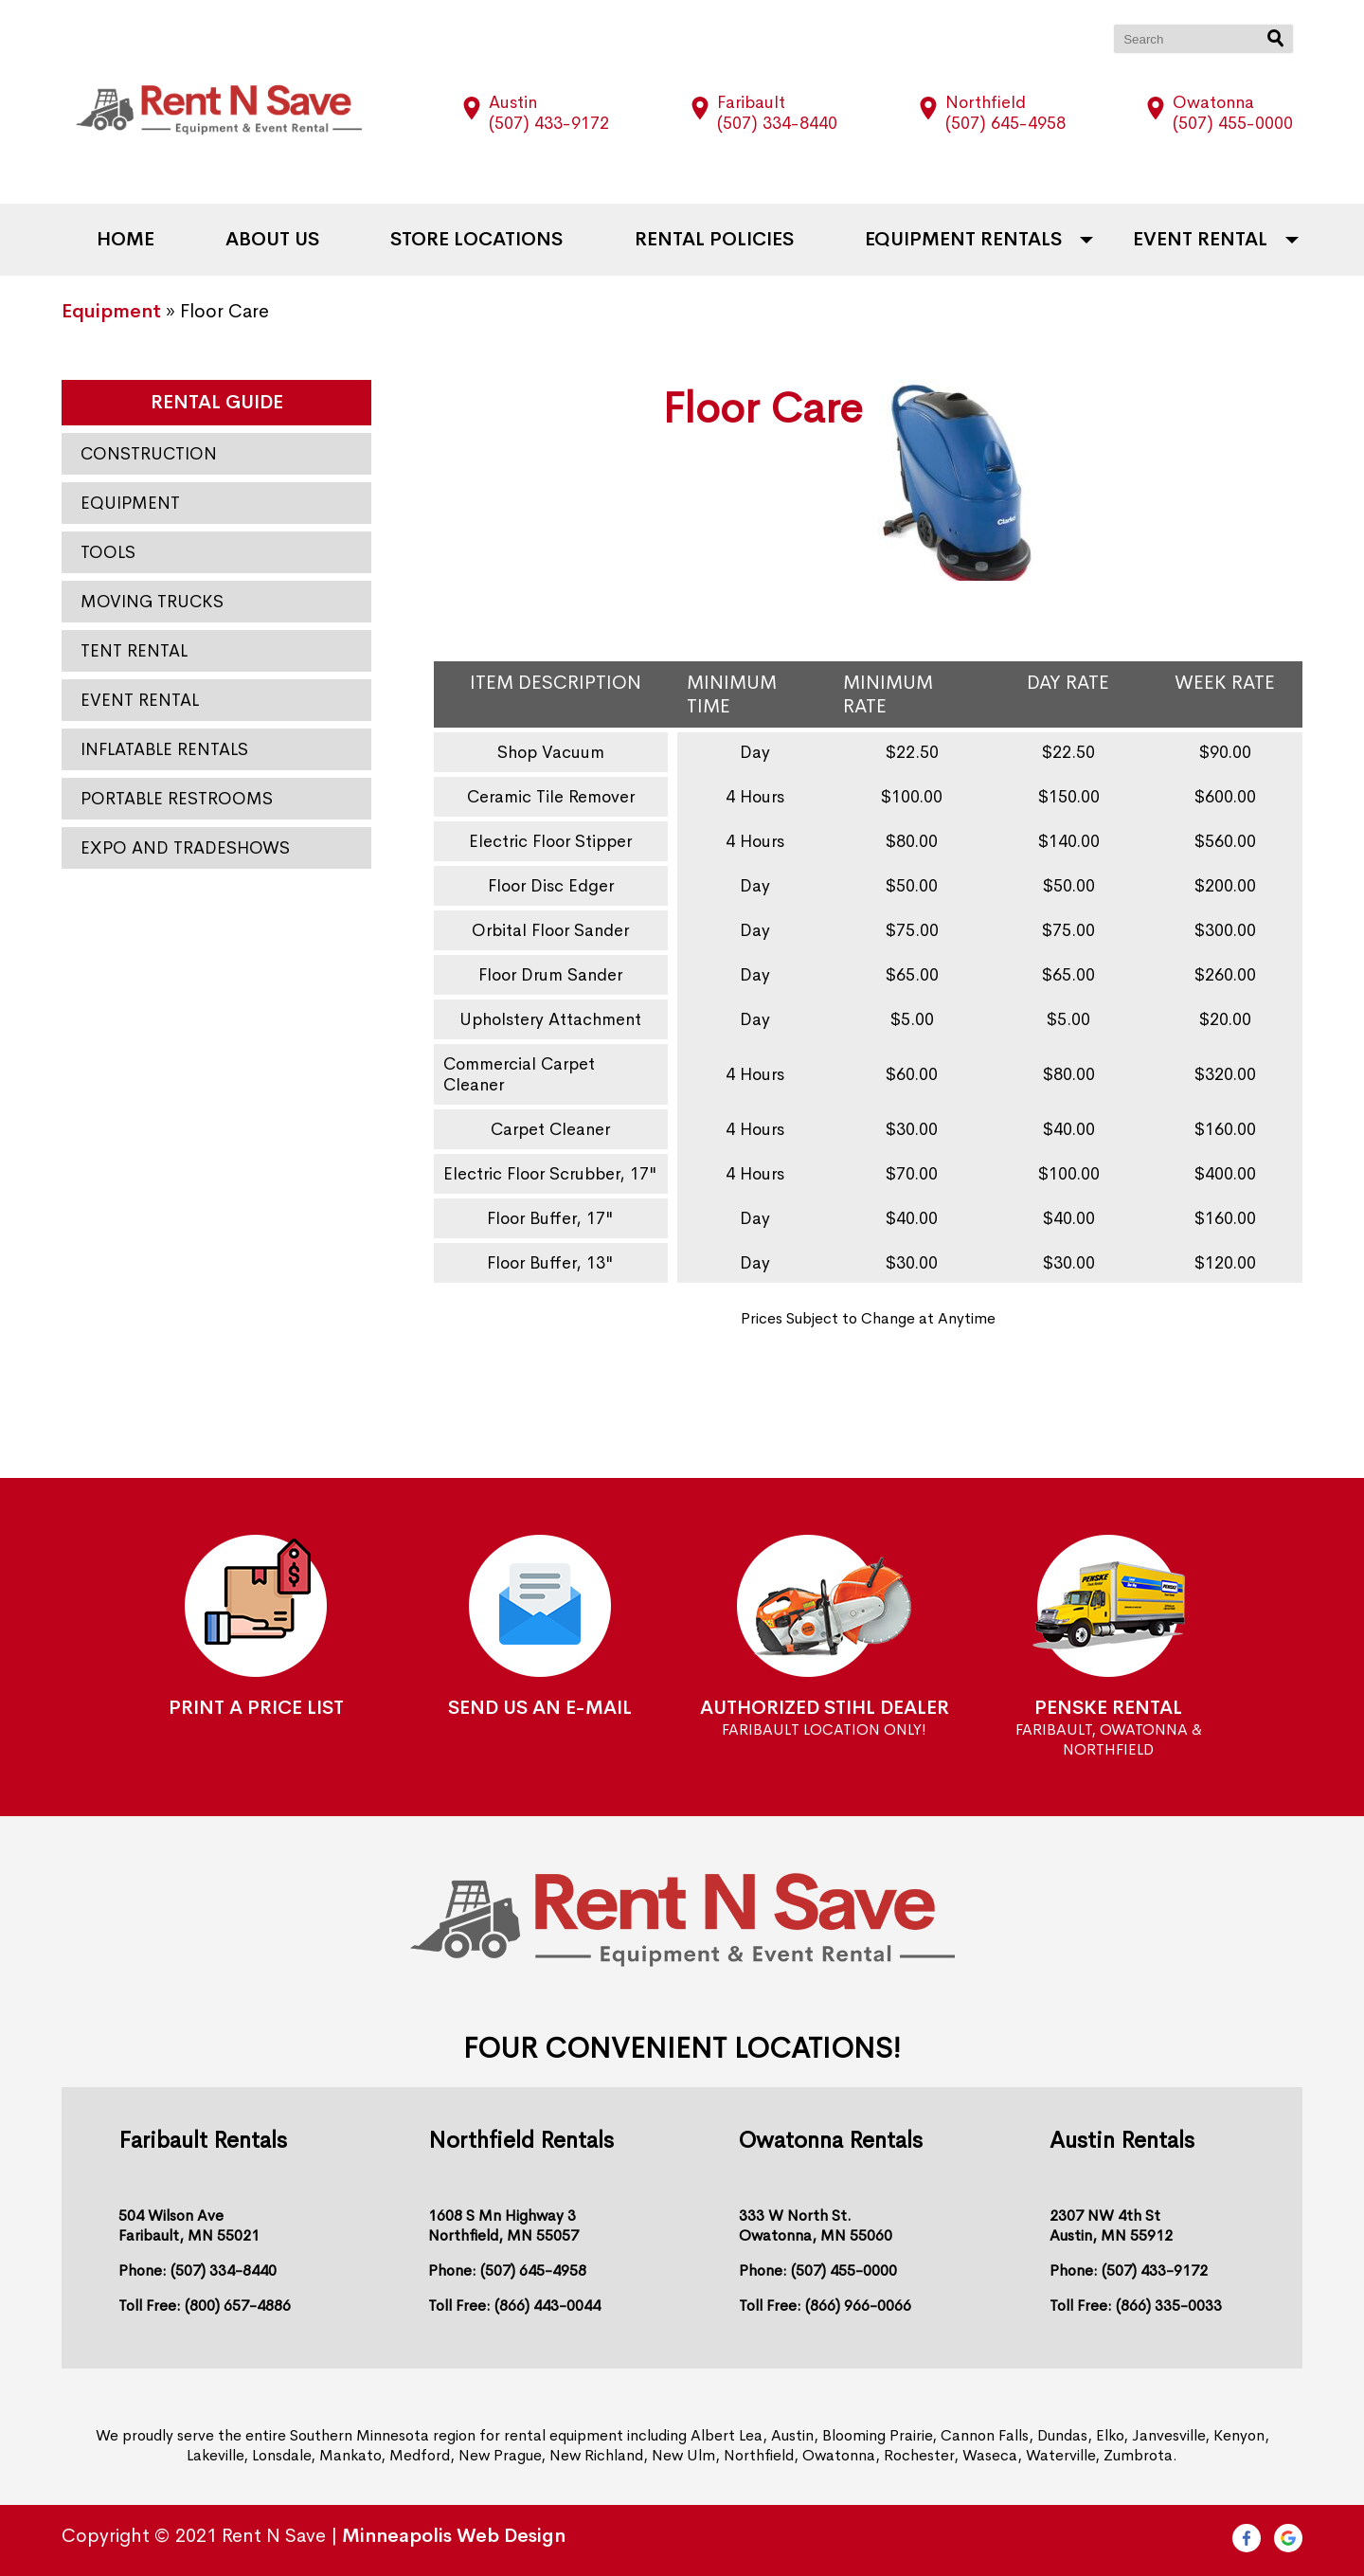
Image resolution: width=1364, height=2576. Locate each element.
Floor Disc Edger (551, 885)
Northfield (985, 102)
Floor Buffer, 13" (550, 1262)
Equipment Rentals (963, 239)
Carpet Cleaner (550, 1129)
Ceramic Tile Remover (551, 796)
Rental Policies (714, 239)
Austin (513, 102)
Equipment (111, 311)
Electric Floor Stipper (550, 841)
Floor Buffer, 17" (550, 1218)
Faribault (751, 102)
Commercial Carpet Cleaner (519, 1074)
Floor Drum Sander (550, 974)
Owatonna (1213, 102)
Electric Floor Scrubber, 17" (550, 1173)
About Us (272, 239)
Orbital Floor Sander (550, 930)
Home (125, 239)
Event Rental (1200, 239)
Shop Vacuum (550, 752)
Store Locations (476, 239)
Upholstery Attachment (550, 1019)
